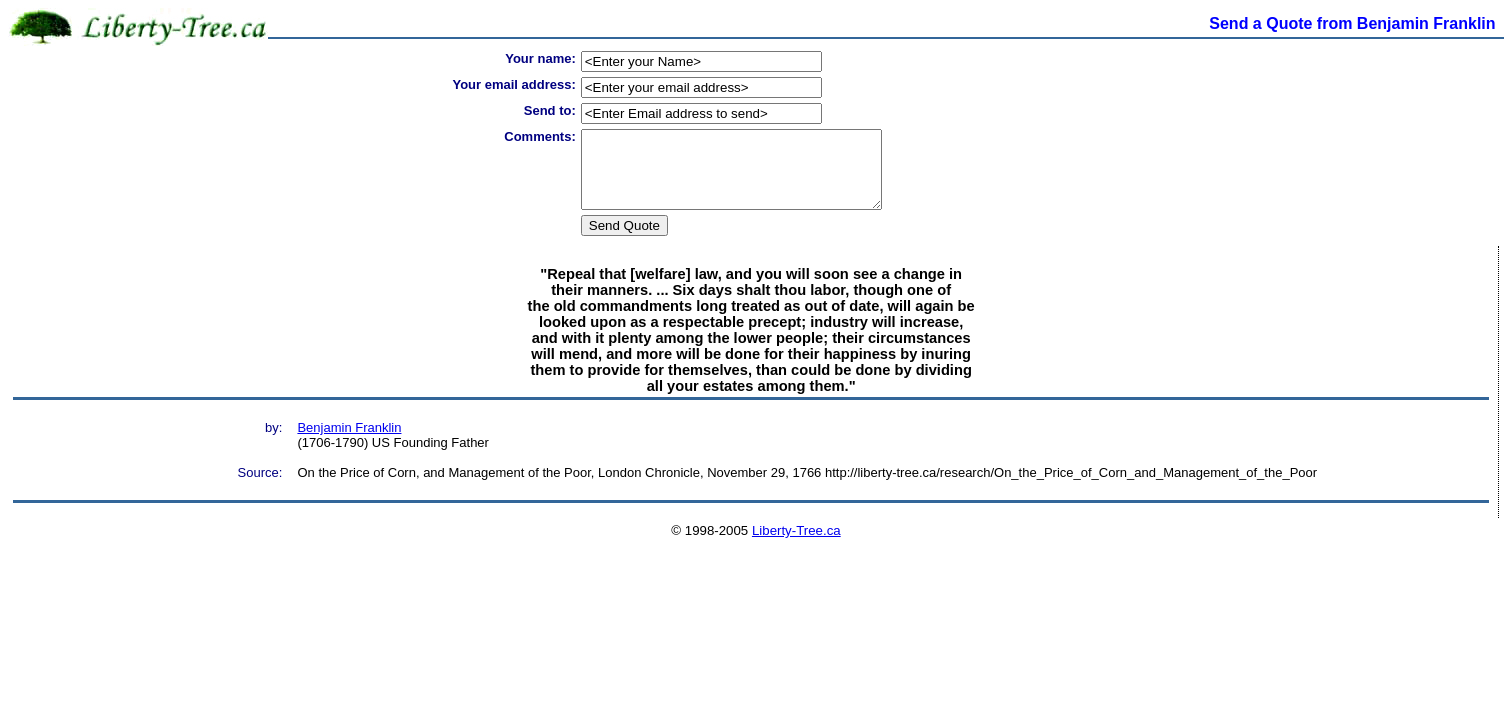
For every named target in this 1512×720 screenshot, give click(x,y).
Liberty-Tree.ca (796, 545)
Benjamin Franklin (349, 442)
